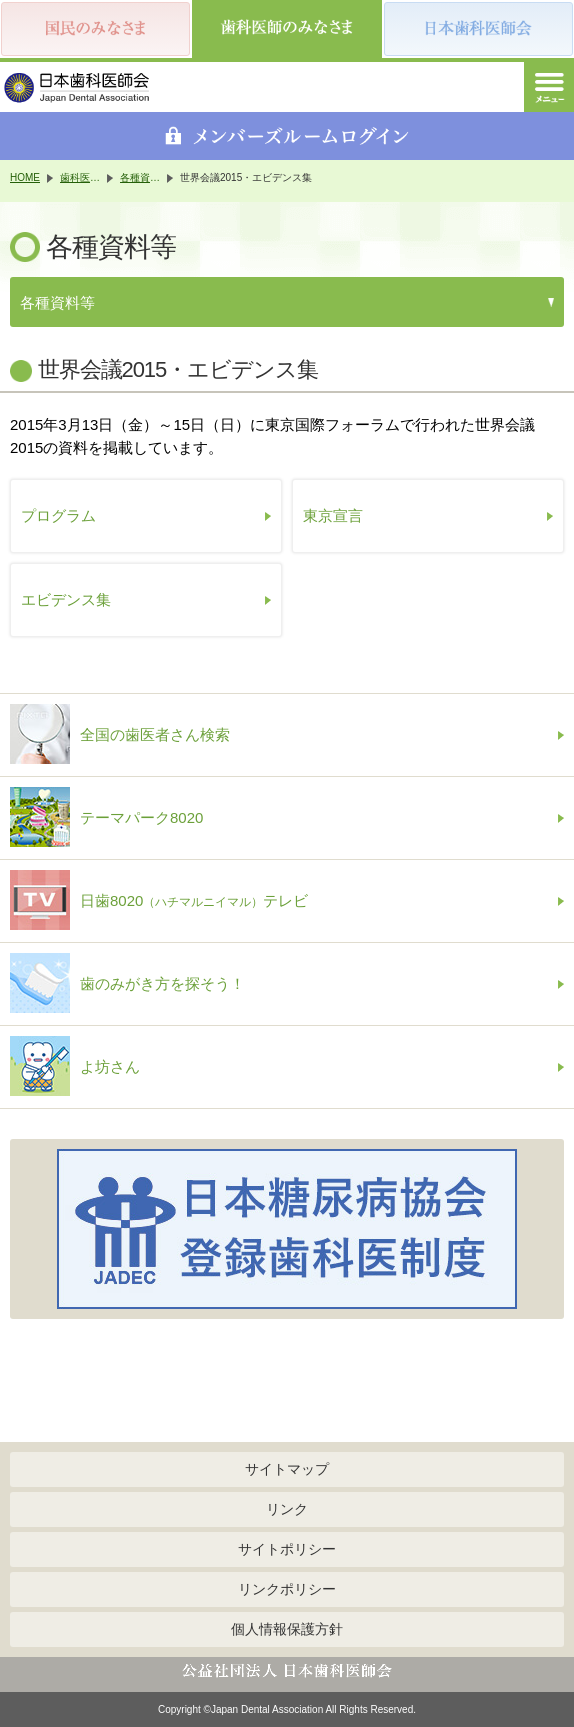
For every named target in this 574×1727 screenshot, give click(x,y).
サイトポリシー (287, 1549)
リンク (287, 1509)
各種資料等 (140, 177)
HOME (25, 177)
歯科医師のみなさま (80, 177)
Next (544, 1229)
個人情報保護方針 (287, 1629)
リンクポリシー (287, 1589)
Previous (30, 1229)
